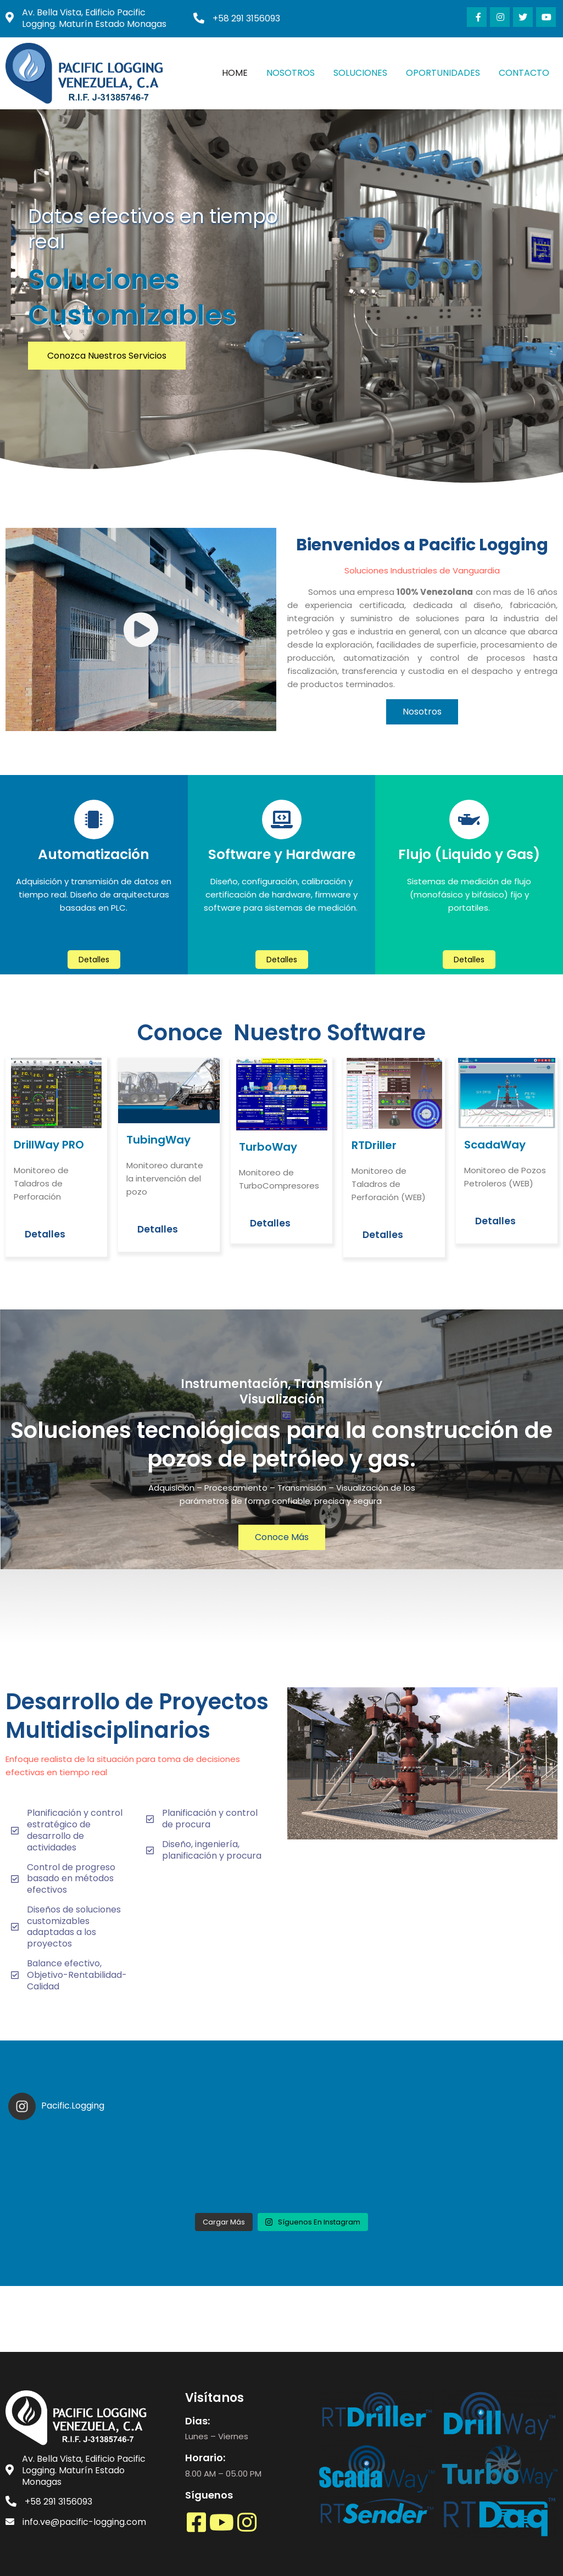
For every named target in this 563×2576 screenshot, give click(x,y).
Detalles (45, 1234)
